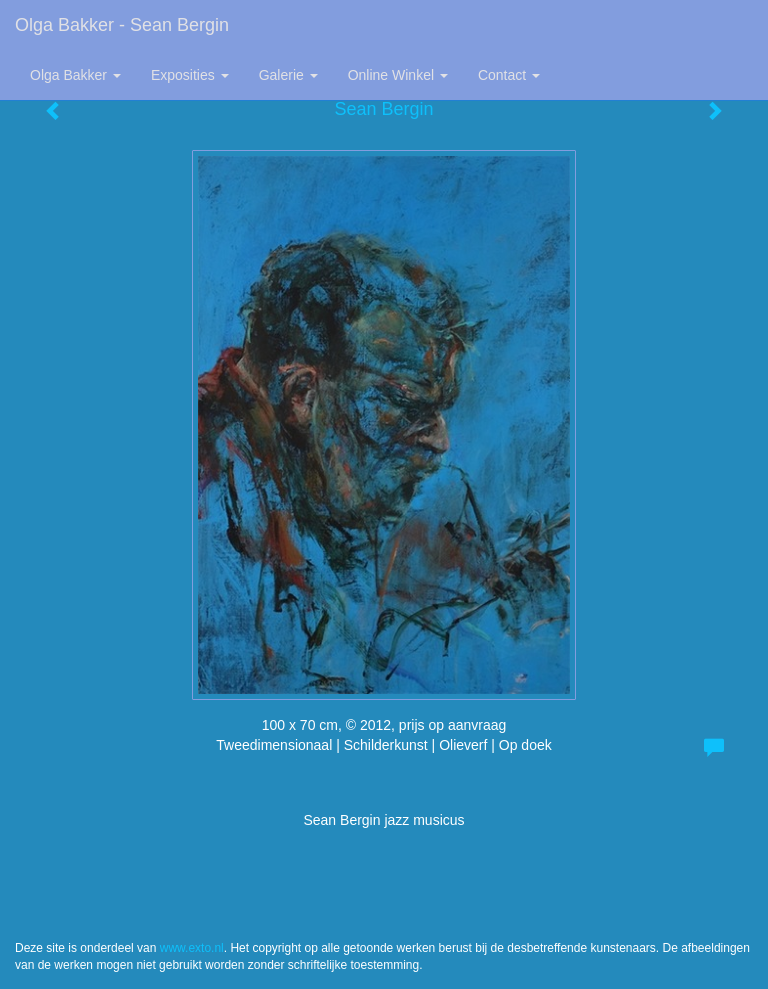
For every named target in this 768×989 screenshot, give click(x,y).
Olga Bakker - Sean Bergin (122, 25)
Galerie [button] (288, 75)
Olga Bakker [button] (75, 75)
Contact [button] (509, 75)
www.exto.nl (192, 948)
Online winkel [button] (398, 75)
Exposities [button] (190, 75)
